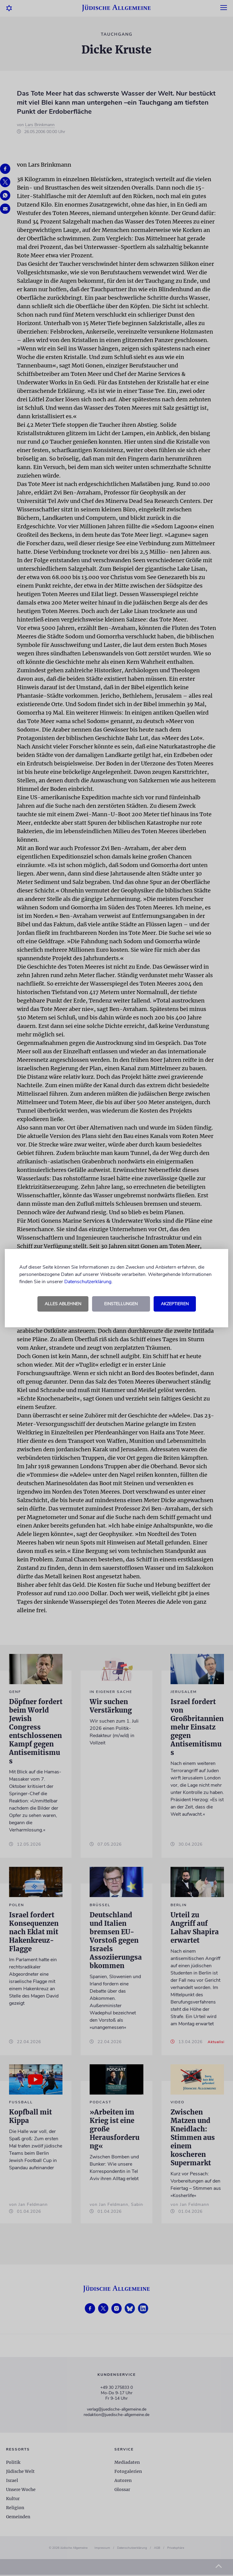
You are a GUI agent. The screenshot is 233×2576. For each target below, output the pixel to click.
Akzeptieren (175, 1304)
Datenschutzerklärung (87, 1281)
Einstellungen (121, 1304)
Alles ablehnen (63, 1304)
